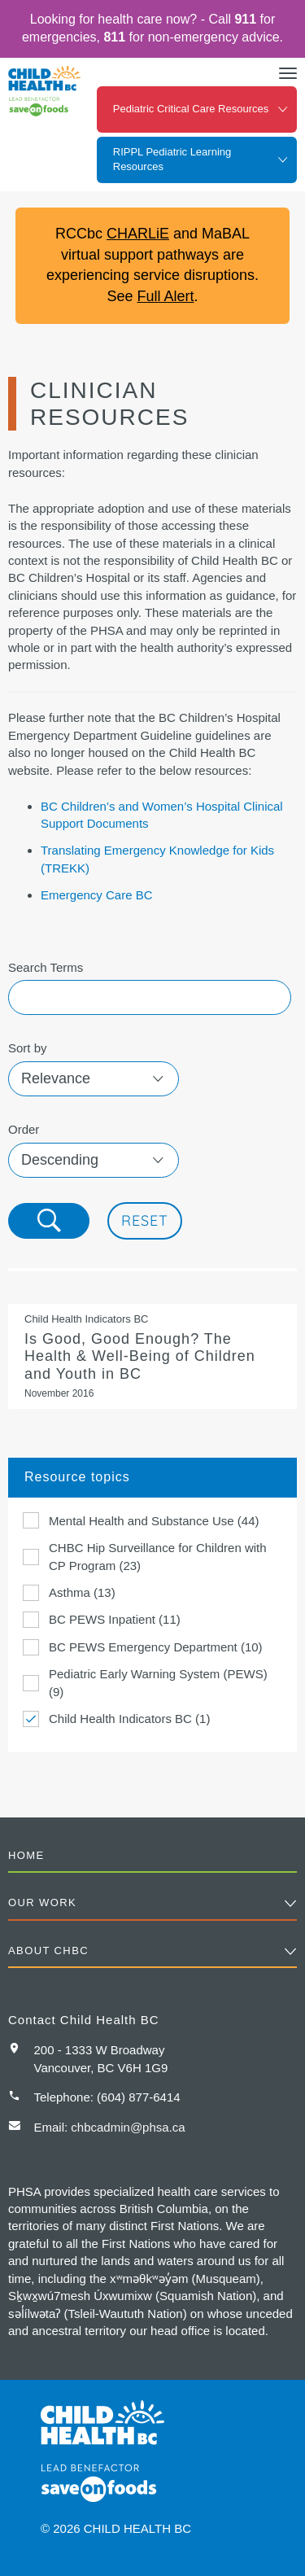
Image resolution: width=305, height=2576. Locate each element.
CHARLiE (138, 233)
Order (23, 1129)
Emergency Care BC (97, 895)
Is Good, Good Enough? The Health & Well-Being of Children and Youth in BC (152, 1356)
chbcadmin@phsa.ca (128, 2127)
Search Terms (45, 967)
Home (26, 1855)
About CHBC (48, 1950)
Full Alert (165, 296)
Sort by (27, 1048)
